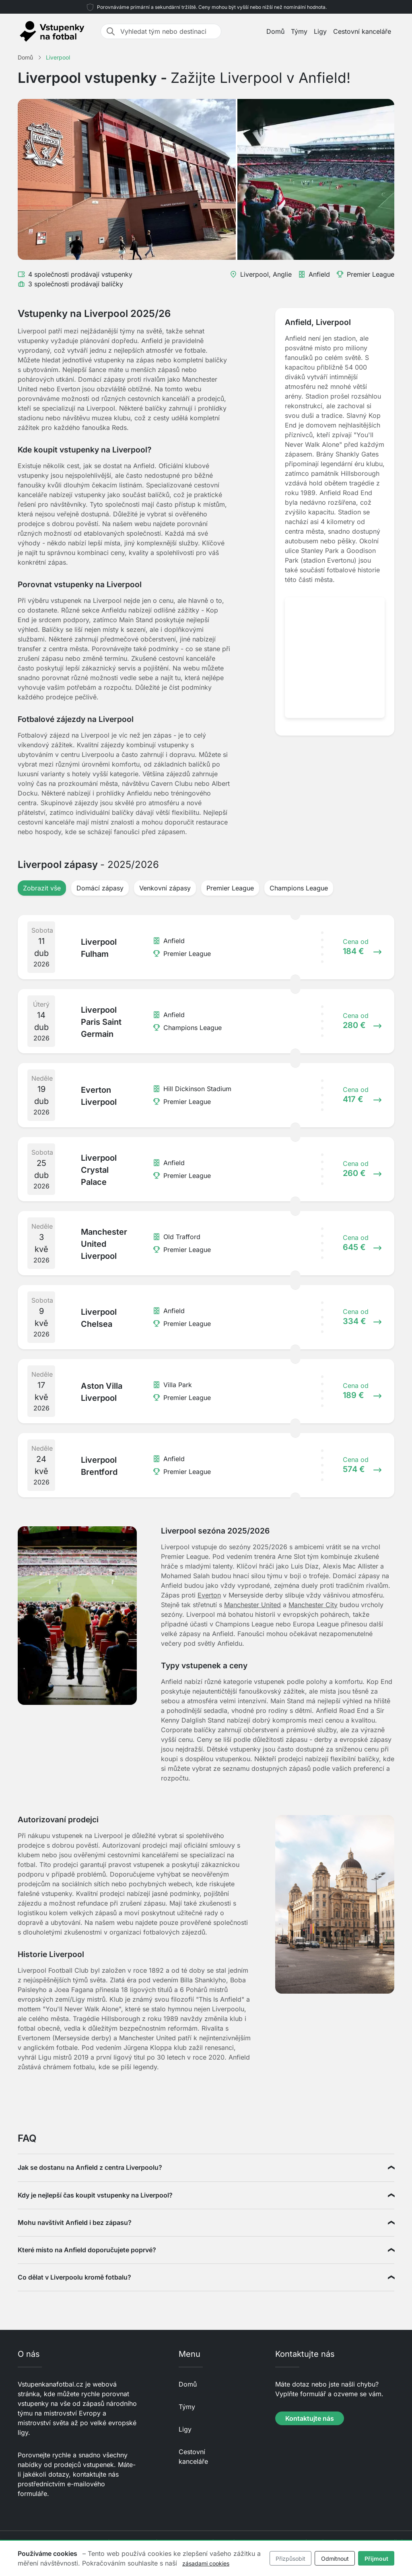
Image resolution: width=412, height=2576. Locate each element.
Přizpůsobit (290, 2558)
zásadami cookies (205, 2563)
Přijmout (376, 2558)
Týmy (299, 31)
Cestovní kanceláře (362, 31)
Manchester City (313, 1605)
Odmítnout (335, 2558)
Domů (275, 31)
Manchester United (252, 1605)
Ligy (320, 31)
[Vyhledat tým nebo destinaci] (168, 31)
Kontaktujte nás (309, 2418)
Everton (209, 1595)
